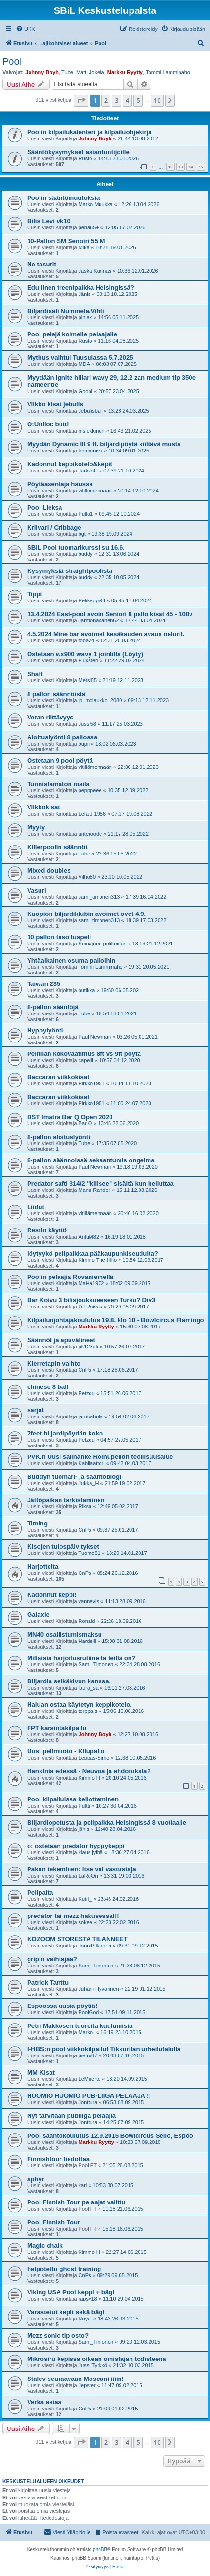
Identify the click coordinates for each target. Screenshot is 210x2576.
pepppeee (90, 790)
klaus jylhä (91, 1852)
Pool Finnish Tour (53, 2222)
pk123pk (89, 1346)
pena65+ (89, 227)
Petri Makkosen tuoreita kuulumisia (79, 2025)
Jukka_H (89, 1483)
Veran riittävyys (50, 717)
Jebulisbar (90, 410)
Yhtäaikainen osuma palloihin (71, 960)
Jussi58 (87, 724)
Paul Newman (95, 1037)
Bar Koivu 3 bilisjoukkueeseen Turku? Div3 (91, 1300)
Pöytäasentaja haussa (60, 484)
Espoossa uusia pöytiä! (62, 2005)
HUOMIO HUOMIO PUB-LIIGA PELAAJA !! (89, 2095)
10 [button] (157, 100)
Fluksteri (89, 660)
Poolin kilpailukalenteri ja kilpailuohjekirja (89, 132)
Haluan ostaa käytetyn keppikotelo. (79, 1704)
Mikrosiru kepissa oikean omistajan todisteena (96, 2358)
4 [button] (127, 100)
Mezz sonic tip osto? (58, 2335)
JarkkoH (88, 470)
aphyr (35, 2179)
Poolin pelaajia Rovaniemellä (70, 1276)
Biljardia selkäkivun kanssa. (68, 1681)
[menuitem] (25, 29)
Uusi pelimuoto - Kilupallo (66, 1751)
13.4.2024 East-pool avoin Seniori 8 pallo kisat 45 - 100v (109, 614)
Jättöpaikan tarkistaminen (66, 1500)
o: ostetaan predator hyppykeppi (75, 1845)
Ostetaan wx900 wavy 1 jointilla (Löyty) (85, 654)
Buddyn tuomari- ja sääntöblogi (74, 1476)
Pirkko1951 (92, 1083)
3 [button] (116, 100)
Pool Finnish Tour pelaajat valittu (76, 2202)
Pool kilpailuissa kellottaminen (73, 1799)
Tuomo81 (89, 1553)
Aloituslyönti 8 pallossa (62, 737)
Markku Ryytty (125, 72)
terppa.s (88, 1711)
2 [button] (106, 100)
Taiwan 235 (43, 983)
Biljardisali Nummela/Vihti (65, 311)
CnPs (85, 1370)
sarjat (35, 1410)
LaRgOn (88, 1875)
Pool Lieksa (44, 507)
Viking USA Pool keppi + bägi (70, 2292)
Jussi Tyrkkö (93, 2365)
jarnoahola (91, 1416)
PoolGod (89, 2012)
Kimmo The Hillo (98, 1260)
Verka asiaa (44, 2402)
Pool (11, 61)
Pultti (84, 1806)
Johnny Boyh (42, 72)
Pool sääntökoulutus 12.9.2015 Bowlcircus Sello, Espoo (110, 2135)
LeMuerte (89, 2079)
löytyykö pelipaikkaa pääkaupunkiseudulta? (92, 1253)
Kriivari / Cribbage (54, 527)
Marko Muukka (96, 204)
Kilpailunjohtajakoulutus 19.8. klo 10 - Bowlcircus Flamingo (115, 1320)
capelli (86, 1060)
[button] (81, 100)
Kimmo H (89, 1777)
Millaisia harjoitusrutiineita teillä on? (81, 1658)
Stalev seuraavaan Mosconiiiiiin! (75, 2378)
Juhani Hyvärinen (99, 1989)
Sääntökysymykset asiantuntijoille (78, 152)
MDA (84, 364)
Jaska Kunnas (95, 271)
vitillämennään (95, 490)
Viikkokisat (43, 807)
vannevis (89, 1601)
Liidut (35, 1206)
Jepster (87, 2385)
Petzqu (87, 1393)
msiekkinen (92, 430)
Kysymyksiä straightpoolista (69, 570)
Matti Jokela (90, 72)
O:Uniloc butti (48, 424)
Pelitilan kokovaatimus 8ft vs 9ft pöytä (84, 1053)
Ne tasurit (41, 264)
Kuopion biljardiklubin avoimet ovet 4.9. (86, 913)
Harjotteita (42, 1566)
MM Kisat (41, 2072)
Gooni (85, 391)
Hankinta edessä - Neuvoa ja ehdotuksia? (88, 1771)
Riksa (85, 1506)
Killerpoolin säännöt (57, 847)
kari (83, 2185)
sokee (85, 1922)
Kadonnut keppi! (52, 1594)
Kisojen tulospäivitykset (63, 1546)
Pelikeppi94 (92, 600)
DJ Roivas (90, 1306)
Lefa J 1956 (92, 813)
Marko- (87, 2032)
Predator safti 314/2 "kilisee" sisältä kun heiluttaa (100, 1183)
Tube (67, 72)
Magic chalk (45, 2245)
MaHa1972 (91, 1283)
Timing (37, 1523)
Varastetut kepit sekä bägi (65, 2312)
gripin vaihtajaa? (52, 1959)
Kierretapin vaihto (53, 1363)
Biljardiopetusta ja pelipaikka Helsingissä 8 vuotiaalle (106, 1822)
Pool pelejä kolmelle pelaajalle (72, 334)
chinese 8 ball (48, 1386)
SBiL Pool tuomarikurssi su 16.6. (76, 547)
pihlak (85, 317)
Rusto (85, 158)
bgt (82, 534)
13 (180, 167)
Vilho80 (87, 877)
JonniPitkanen (95, 1945)
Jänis (85, 294)
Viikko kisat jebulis (55, 404)
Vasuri (36, 890)
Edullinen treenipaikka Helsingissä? (80, 287)
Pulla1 (86, 514)
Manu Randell (95, 1190)
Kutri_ (85, 1899)
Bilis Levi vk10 (48, 221)
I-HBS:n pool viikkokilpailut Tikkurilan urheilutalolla (103, 2049)
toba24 (87, 640)
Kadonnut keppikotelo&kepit (69, 464)
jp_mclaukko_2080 (100, 700)
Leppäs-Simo (94, 1757)
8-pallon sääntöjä (53, 1007)
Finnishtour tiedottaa (58, 2159)
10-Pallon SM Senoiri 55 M (66, 241)
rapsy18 (88, 2298)
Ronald (87, 1621)
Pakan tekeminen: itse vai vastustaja (81, 1869)
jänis (84, 1829)
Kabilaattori (92, 1463)
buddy (86, 554)
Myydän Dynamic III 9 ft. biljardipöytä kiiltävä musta (103, 444)
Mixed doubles (49, 870)
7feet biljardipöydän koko (65, 1433)
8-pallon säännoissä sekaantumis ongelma (91, 1160)
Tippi (34, 594)
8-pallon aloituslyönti (58, 1137)
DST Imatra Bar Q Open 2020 (70, 1117)
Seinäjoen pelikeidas (103, 943)
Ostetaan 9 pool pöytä (60, 760)
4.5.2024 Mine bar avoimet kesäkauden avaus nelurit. (106, 634)
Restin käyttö (47, 1230)
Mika (84, 247)
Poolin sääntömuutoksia (63, 197)
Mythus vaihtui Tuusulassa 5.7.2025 (80, 357)
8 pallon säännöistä (56, 694)
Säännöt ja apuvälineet (61, 1340)
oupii (84, 744)
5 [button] (138, 100)
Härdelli (87, 1641)
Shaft (35, 674)
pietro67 (88, 2055)
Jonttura (88, 2102)
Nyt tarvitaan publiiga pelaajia (71, 2115)
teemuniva (91, 450)
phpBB (100, 2549)
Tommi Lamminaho (168, 72)
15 (201, 167)
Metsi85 (88, 680)
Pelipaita (40, 1892)
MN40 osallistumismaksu (64, 1634)
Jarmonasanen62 (99, 620)
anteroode (90, 833)
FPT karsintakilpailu (57, 1727)
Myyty (36, 827)
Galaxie (38, 1614)
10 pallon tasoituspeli (59, 937)
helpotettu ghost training (64, 2268)
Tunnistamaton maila (58, 783)
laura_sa (89, 1688)
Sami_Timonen (96, 1664)
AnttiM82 (89, 1236)
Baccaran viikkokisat (58, 1077)
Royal (85, 2318)
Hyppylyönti (45, 1030)
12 (170, 167)
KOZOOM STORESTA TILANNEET (77, 1939)
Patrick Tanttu (48, 1982)
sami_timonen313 (99, 897)
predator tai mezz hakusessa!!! (73, 1915)
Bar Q (85, 1123)
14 (190, 167)
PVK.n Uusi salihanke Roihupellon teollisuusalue (100, 1456)
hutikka (87, 990)
